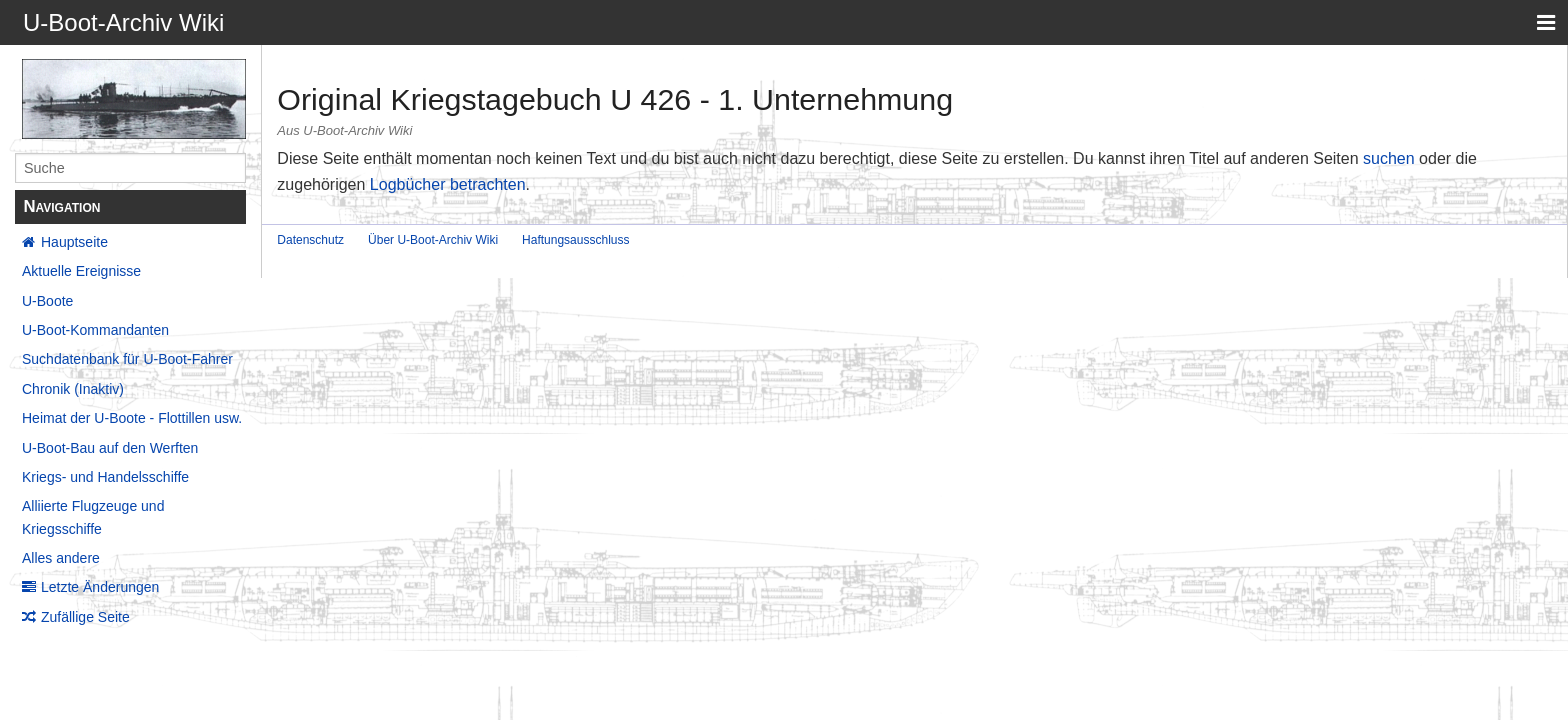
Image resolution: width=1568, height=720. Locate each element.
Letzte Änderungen (100, 587)
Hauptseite (74, 242)
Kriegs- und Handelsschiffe (105, 477)
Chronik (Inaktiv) (73, 389)
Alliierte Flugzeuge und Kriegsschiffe (93, 517)
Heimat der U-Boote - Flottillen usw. (132, 418)
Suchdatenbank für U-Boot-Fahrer (127, 359)
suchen (1389, 158)
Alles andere (61, 558)
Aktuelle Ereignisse (81, 271)
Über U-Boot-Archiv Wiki (433, 240)
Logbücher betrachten (448, 184)
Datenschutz (310, 240)
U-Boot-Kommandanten (95, 330)
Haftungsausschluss (575, 240)
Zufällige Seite (85, 617)
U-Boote (47, 301)
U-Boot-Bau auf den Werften (110, 448)
